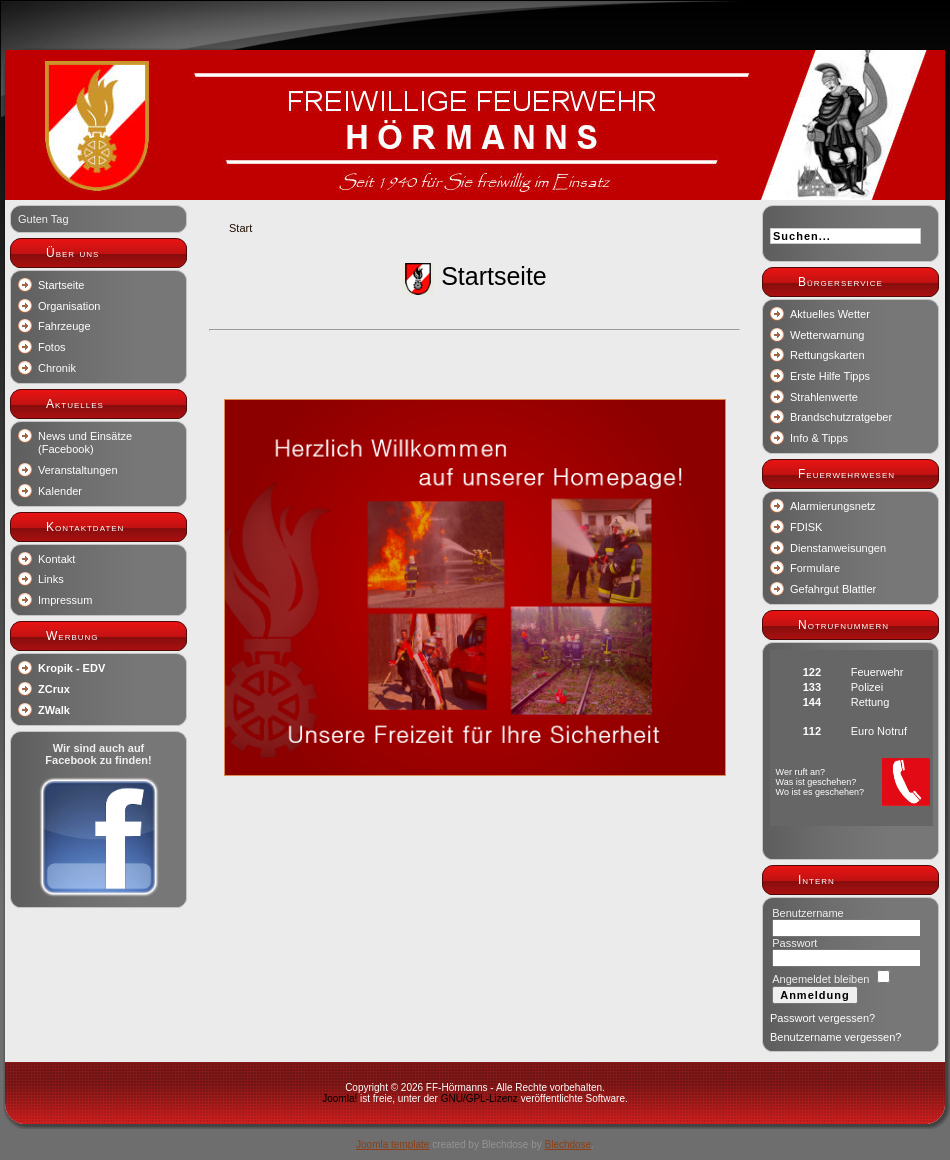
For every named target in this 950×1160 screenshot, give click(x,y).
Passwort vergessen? (822, 1018)
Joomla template (392, 1144)
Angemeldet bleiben (820, 979)
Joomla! (339, 1098)
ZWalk (54, 710)
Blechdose (567, 1144)
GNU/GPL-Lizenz (479, 1098)
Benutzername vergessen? (835, 1037)
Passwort (794, 943)
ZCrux (54, 689)
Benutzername (808, 913)
